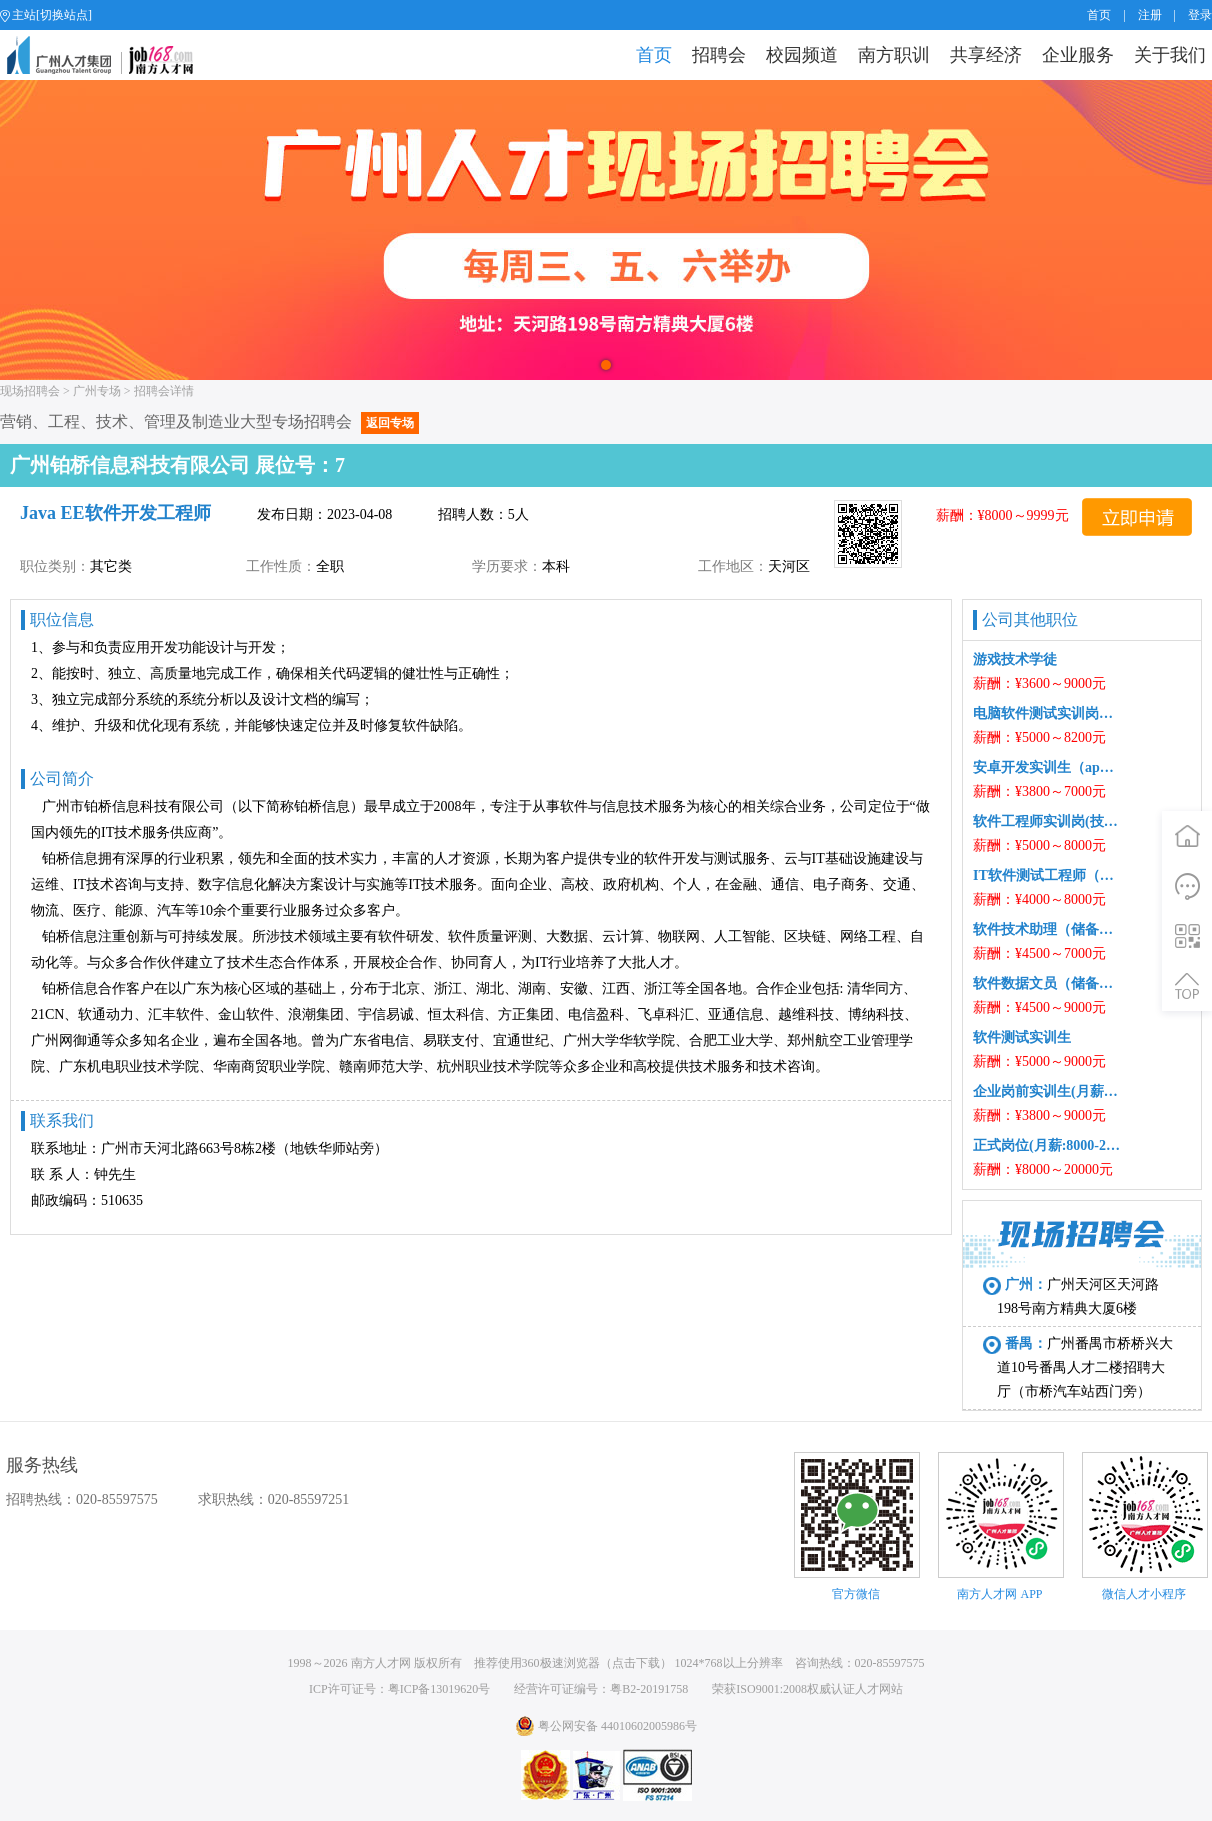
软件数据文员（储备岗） (1047, 983)
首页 (1099, 15)
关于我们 (1170, 55)
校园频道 (802, 55)
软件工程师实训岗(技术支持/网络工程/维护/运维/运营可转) (1047, 821)
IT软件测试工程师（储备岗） (1047, 875)
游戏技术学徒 (1015, 659)
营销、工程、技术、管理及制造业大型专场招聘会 (209, 421)
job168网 (108, 55)
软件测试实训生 (1022, 1037)
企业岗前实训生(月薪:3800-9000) (1047, 1091)
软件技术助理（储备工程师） (1047, 929)
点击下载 (636, 1663)
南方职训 (894, 55)
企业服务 (1078, 55)
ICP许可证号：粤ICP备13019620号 (399, 1689)
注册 (1150, 15)
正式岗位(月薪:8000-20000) (1047, 1145)
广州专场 (97, 391)
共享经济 (986, 55)
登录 (1200, 15)
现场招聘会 (30, 391)
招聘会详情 (164, 391)
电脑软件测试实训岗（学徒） (1047, 713)
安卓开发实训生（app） (1047, 767)
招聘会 (719, 55)
